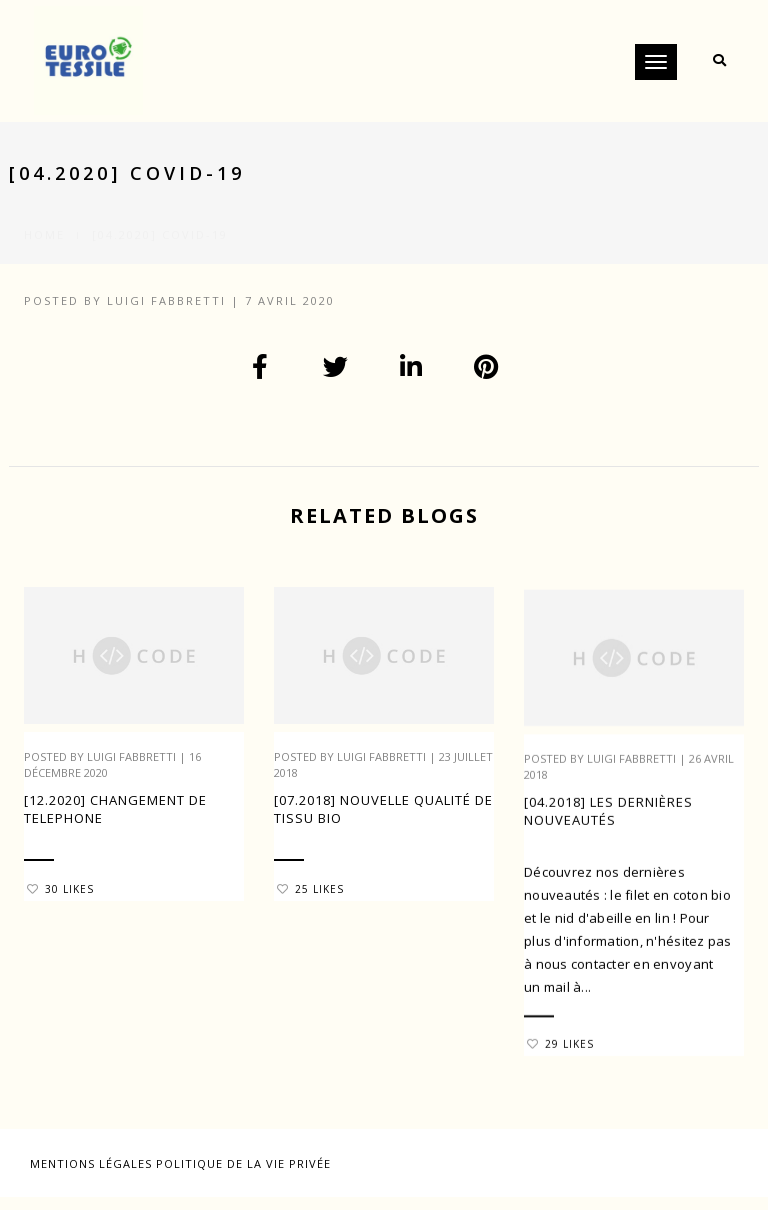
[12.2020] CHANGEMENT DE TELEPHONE (115, 809)
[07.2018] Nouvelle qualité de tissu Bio (383, 809)
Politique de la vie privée (243, 1163)
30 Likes (60, 889)
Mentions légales (93, 1163)
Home (44, 211)
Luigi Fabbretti (166, 300)
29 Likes (560, 1054)
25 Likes (310, 889)
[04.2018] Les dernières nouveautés (608, 821)
